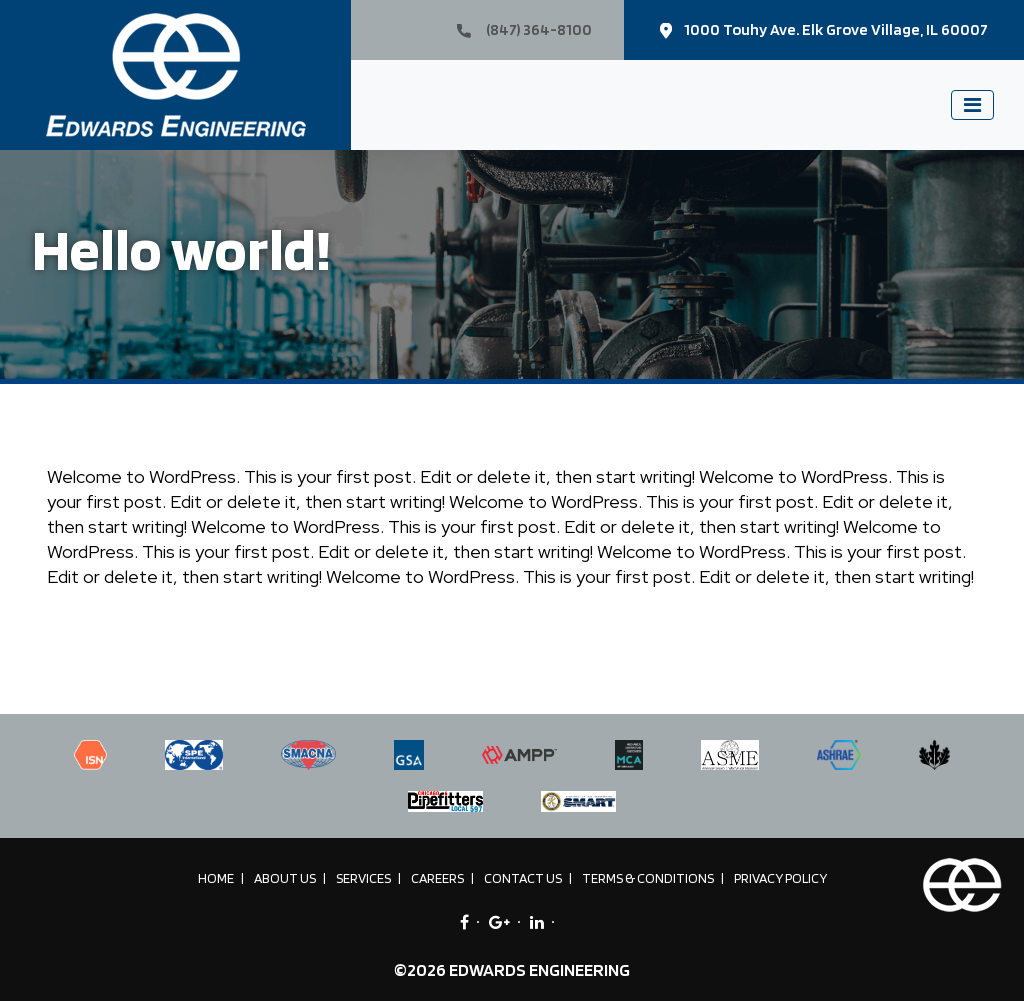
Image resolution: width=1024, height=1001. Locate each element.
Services (363, 878)
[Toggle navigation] (972, 105)
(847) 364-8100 (524, 29)
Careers (437, 878)
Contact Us (523, 878)
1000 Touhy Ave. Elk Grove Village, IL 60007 (824, 29)
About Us (285, 878)
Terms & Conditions (648, 878)
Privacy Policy (780, 878)
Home (216, 878)
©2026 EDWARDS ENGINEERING (512, 969)
